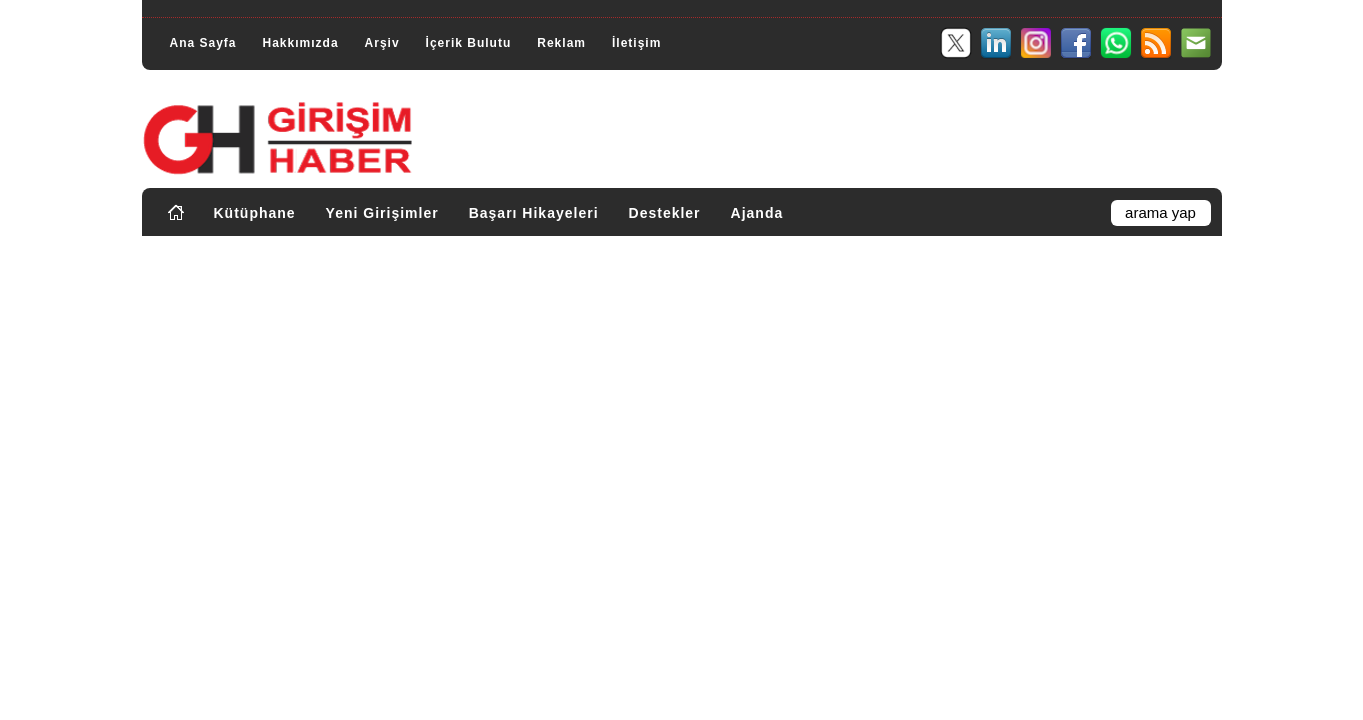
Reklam (561, 43)
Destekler (665, 213)
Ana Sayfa (203, 43)
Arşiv (382, 43)
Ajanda (757, 213)
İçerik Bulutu (469, 43)
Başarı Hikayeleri (534, 213)
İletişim (636, 43)
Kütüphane (255, 213)
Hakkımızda (301, 43)
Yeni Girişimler (382, 213)
